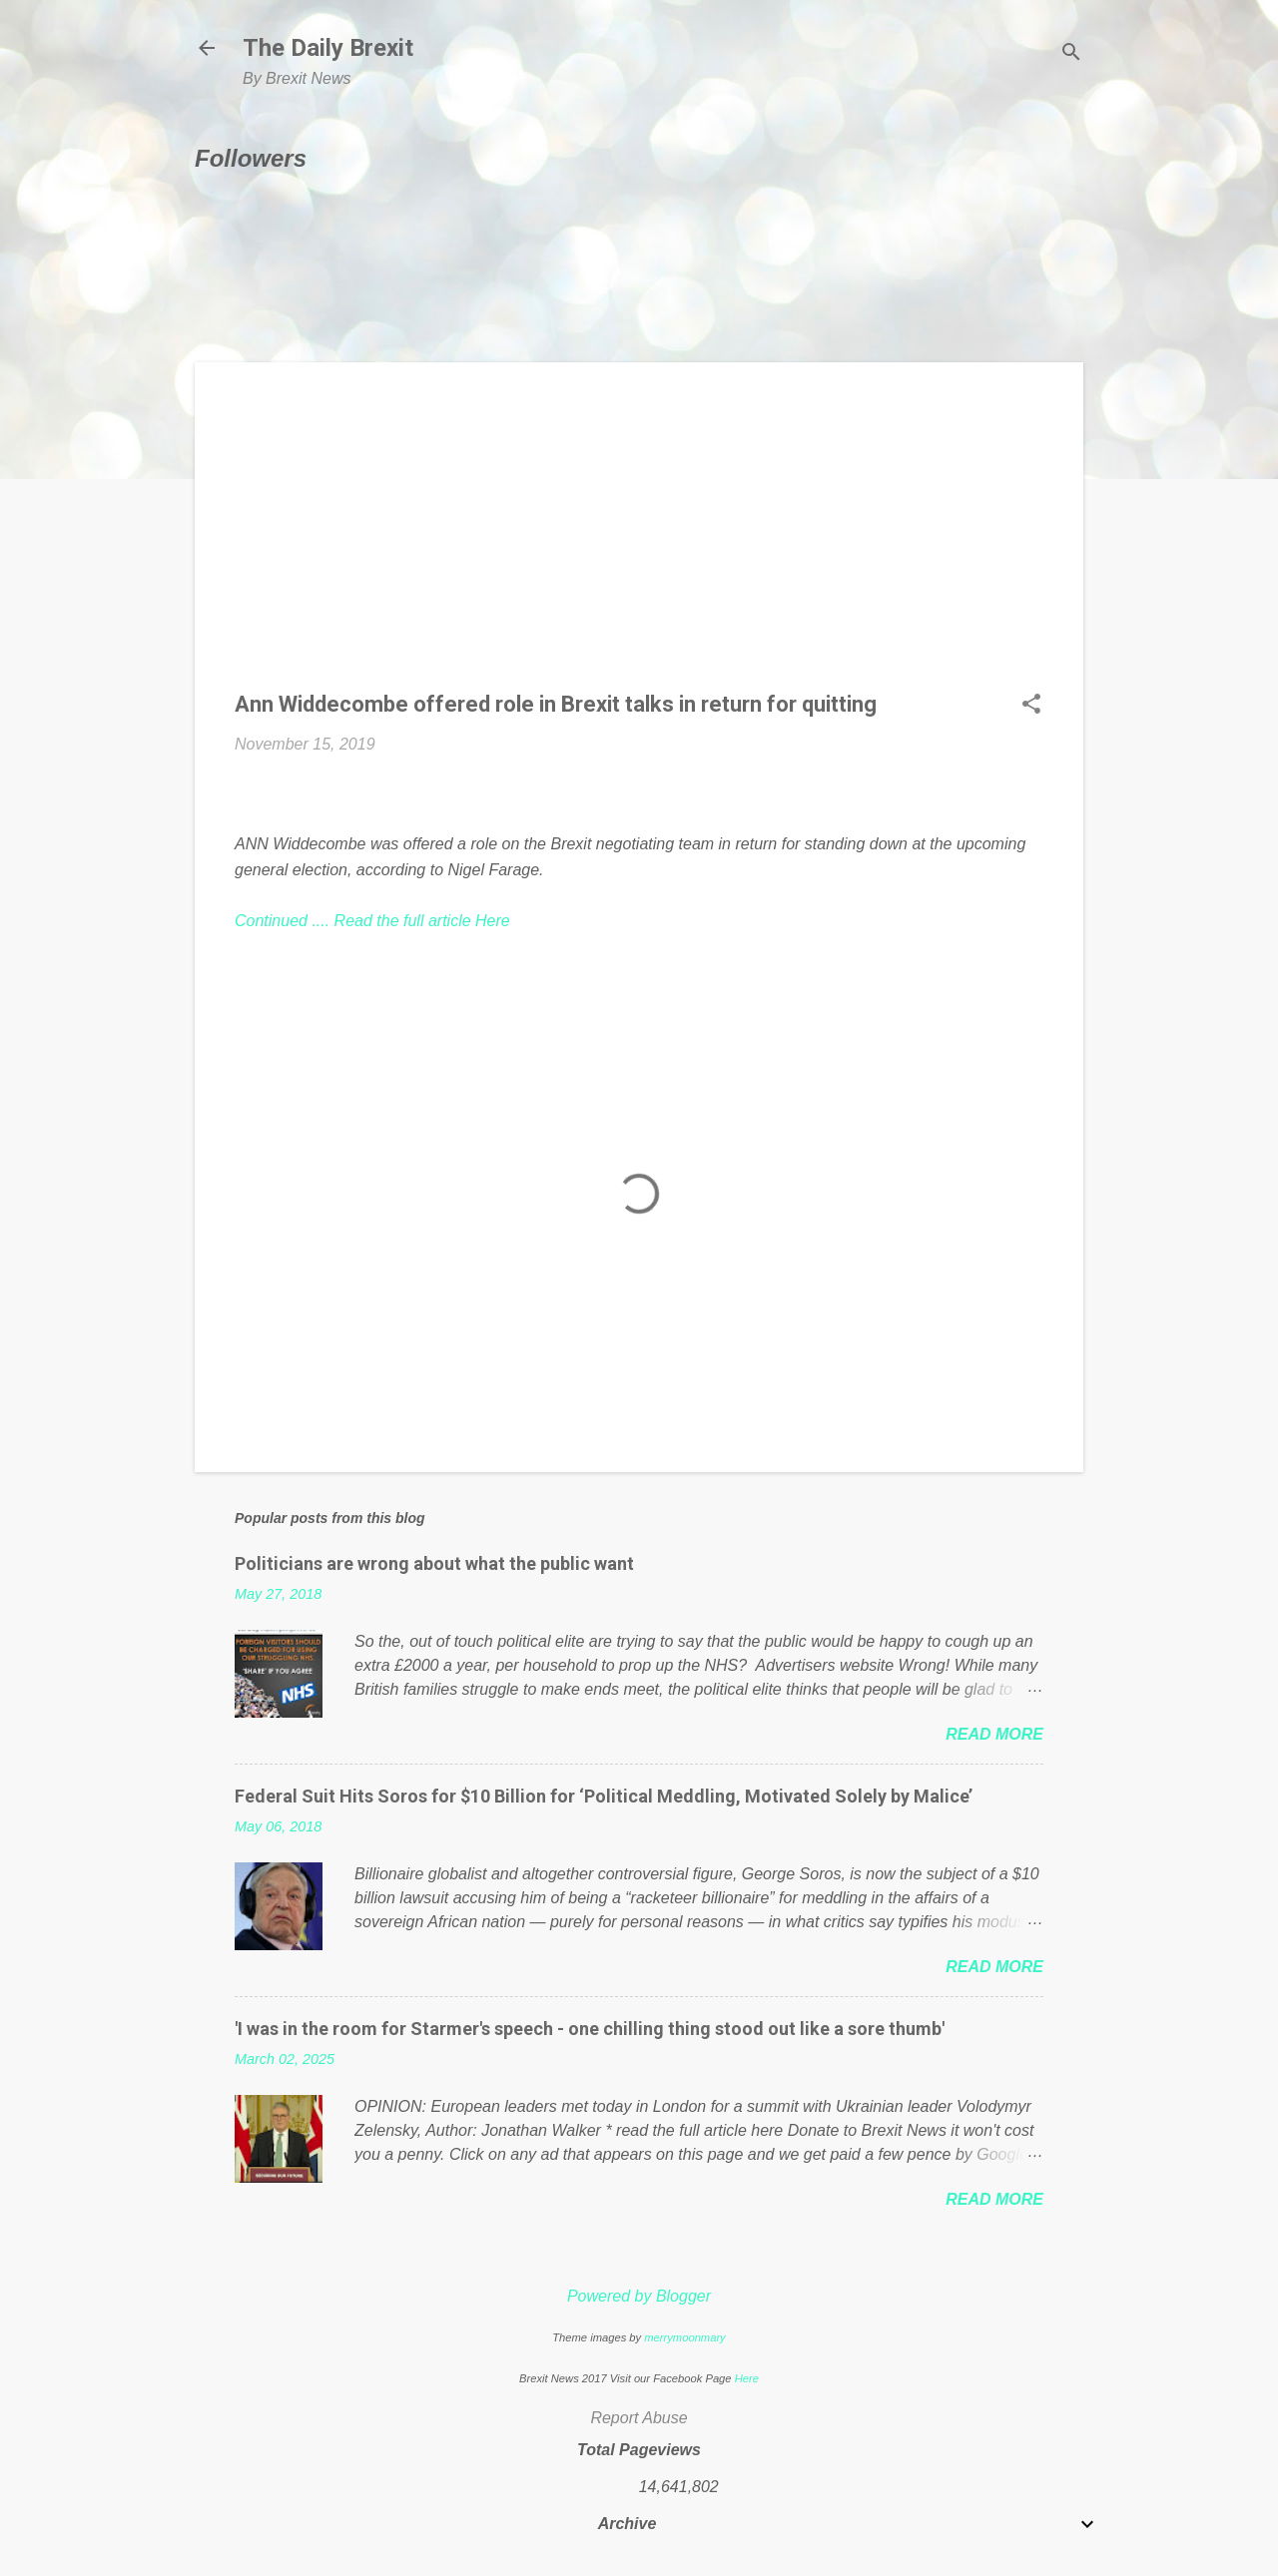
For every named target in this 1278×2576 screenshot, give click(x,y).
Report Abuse (638, 2417)
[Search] (1071, 54)
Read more (994, 1734)
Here (747, 2378)
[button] (1031, 706)
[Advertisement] (639, 542)
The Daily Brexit (328, 48)
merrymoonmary (684, 2337)
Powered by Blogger (639, 2296)
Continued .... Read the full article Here (372, 920)
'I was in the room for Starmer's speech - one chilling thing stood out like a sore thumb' (590, 2028)
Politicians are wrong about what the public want (434, 1563)
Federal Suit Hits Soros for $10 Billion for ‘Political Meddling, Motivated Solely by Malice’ (603, 1796)
